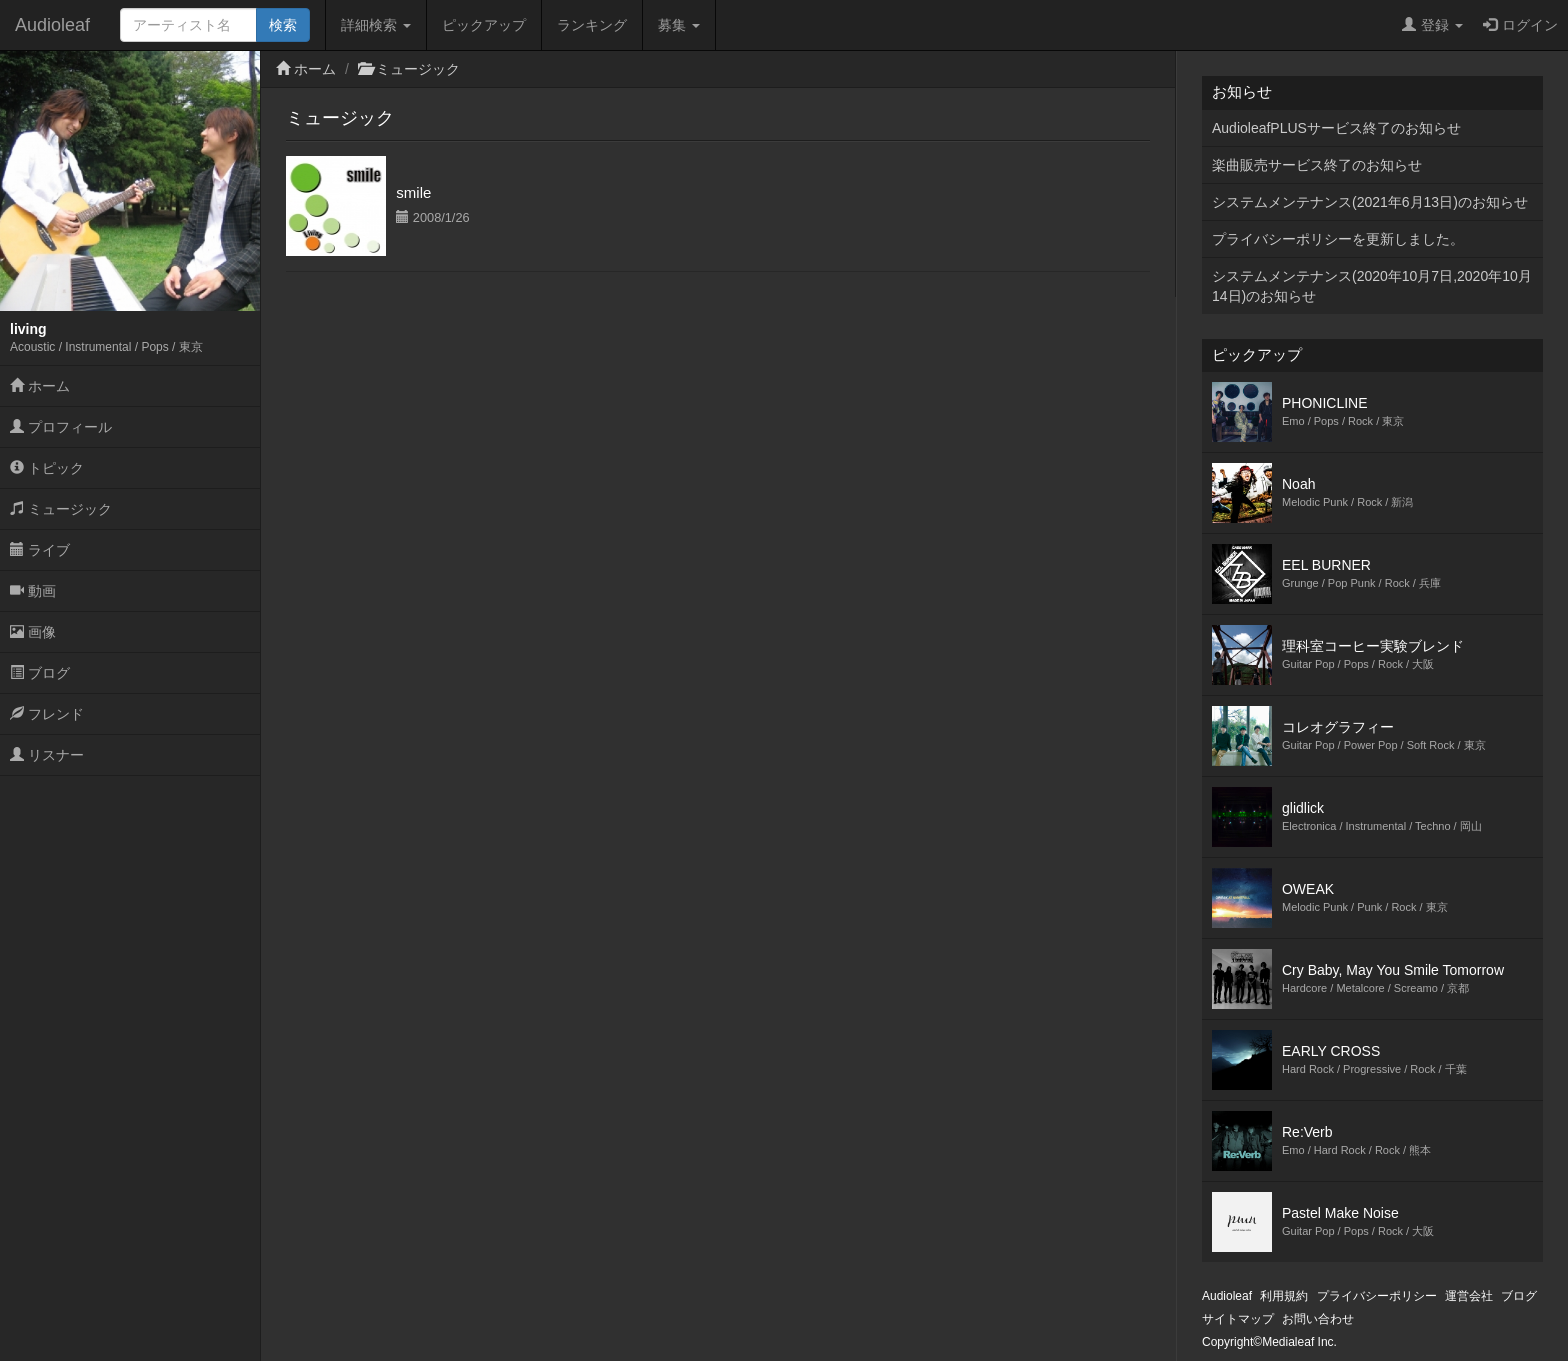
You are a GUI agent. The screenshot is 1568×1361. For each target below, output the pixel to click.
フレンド (47, 714)
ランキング (592, 25)
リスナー (47, 755)
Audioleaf (52, 25)
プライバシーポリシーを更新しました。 (1338, 239)
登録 (1432, 25)
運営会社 (1469, 1296)
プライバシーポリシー (1377, 1296)
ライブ (40, 550)
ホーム (40, 386)
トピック (47, 468)
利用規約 (1284, 1296)
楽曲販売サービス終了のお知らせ (1317, 165)
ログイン (1520, 25)
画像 (33, 632)
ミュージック (61, 509)
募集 (679, 25)
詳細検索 (376, 25)
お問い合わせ (1318, 1319)
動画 (33, 591)
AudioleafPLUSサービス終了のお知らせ (1336, 128)
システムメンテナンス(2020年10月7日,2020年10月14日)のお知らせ (1372, 286)
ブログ (40, 673)
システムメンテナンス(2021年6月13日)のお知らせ (1370, 202)
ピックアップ (484, 25)
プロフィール (61, 427)
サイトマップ (1238, 1319)
